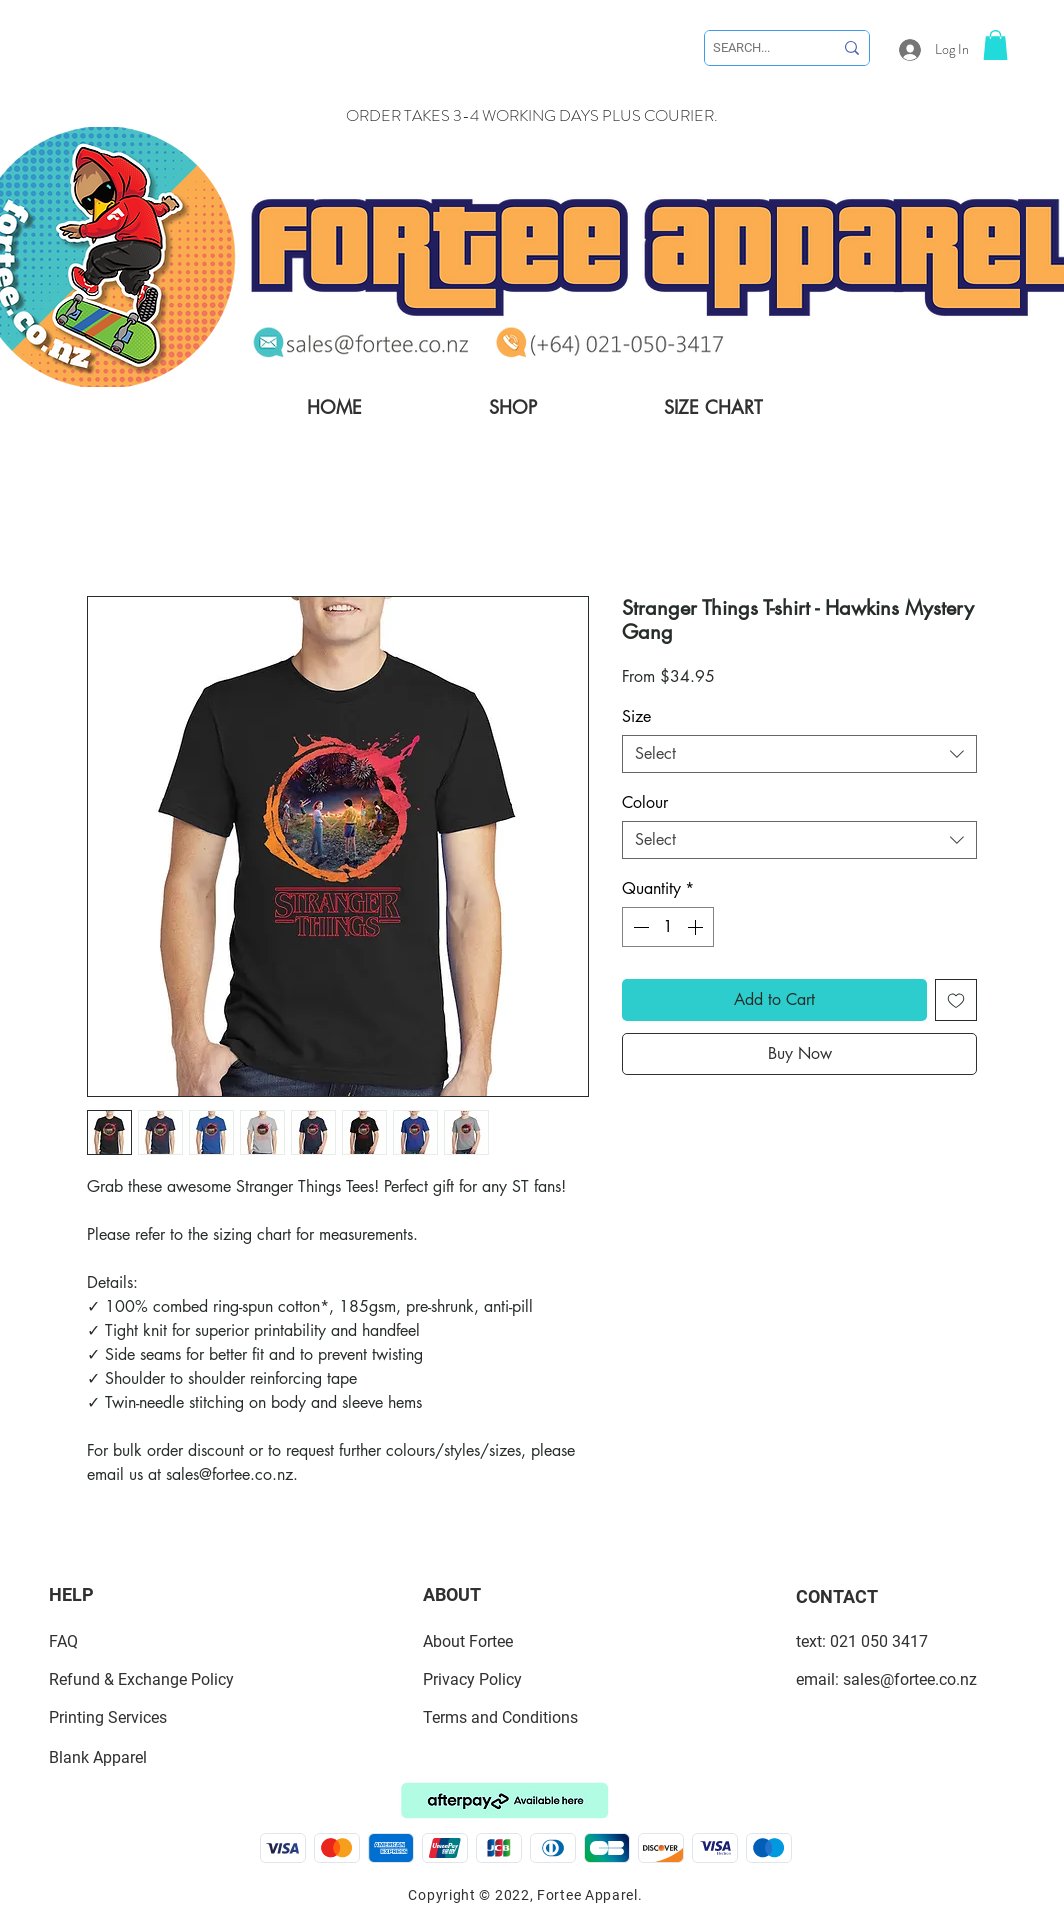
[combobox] (799, 754)
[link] (995, 45)
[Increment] (697, 927)
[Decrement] (639, 927)
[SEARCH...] (758, 48)
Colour (645, 802)
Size (636, 716)
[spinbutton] (668, 927)
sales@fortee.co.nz (910, 1679)
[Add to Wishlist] (956, 1000)
